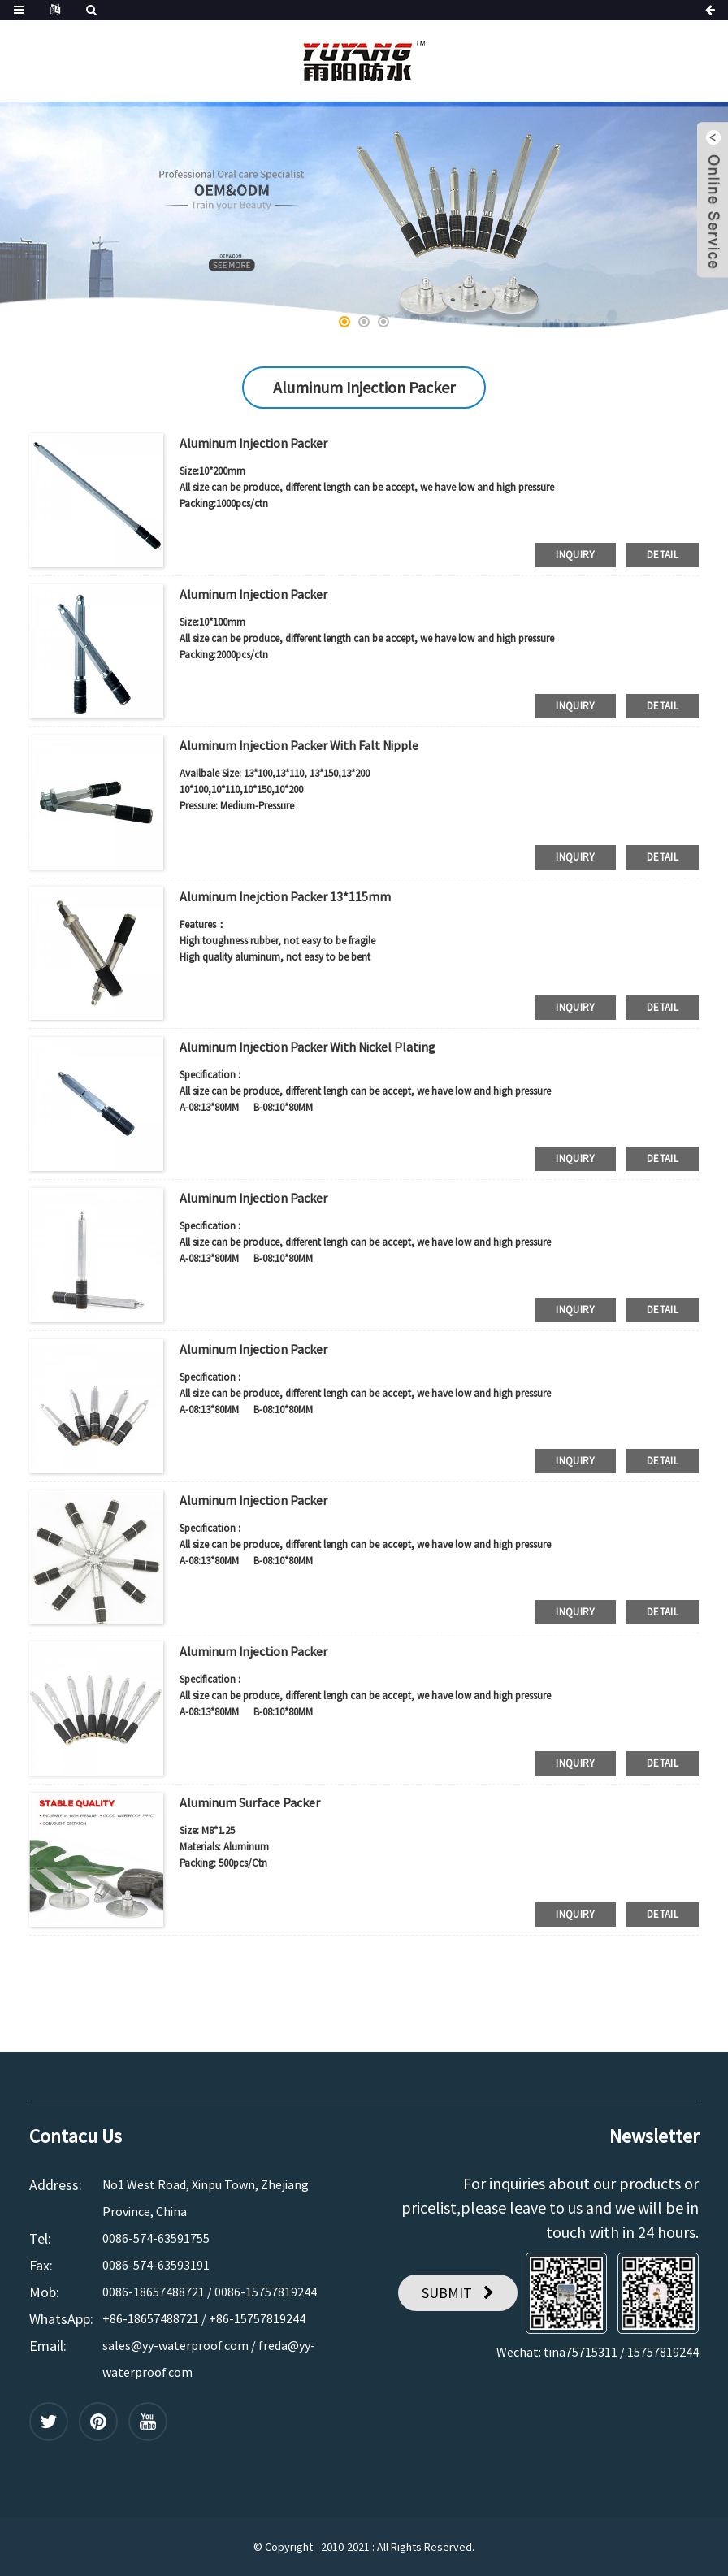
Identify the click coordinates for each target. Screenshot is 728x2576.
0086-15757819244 (265, 2291)
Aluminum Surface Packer (250, 1802)
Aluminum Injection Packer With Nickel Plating (308, 1047)
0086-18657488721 (153, 2291)
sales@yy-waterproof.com (175, 2345)
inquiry (576, 555)
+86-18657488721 (150, 2318)
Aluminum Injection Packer (253, 443)
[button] (344, 321)
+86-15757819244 (257, 2318)
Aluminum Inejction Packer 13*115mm (285, 896)
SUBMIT (447, 2292)
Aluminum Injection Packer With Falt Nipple (299, 745)
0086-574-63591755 (156, 2238)
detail (662, 555)
